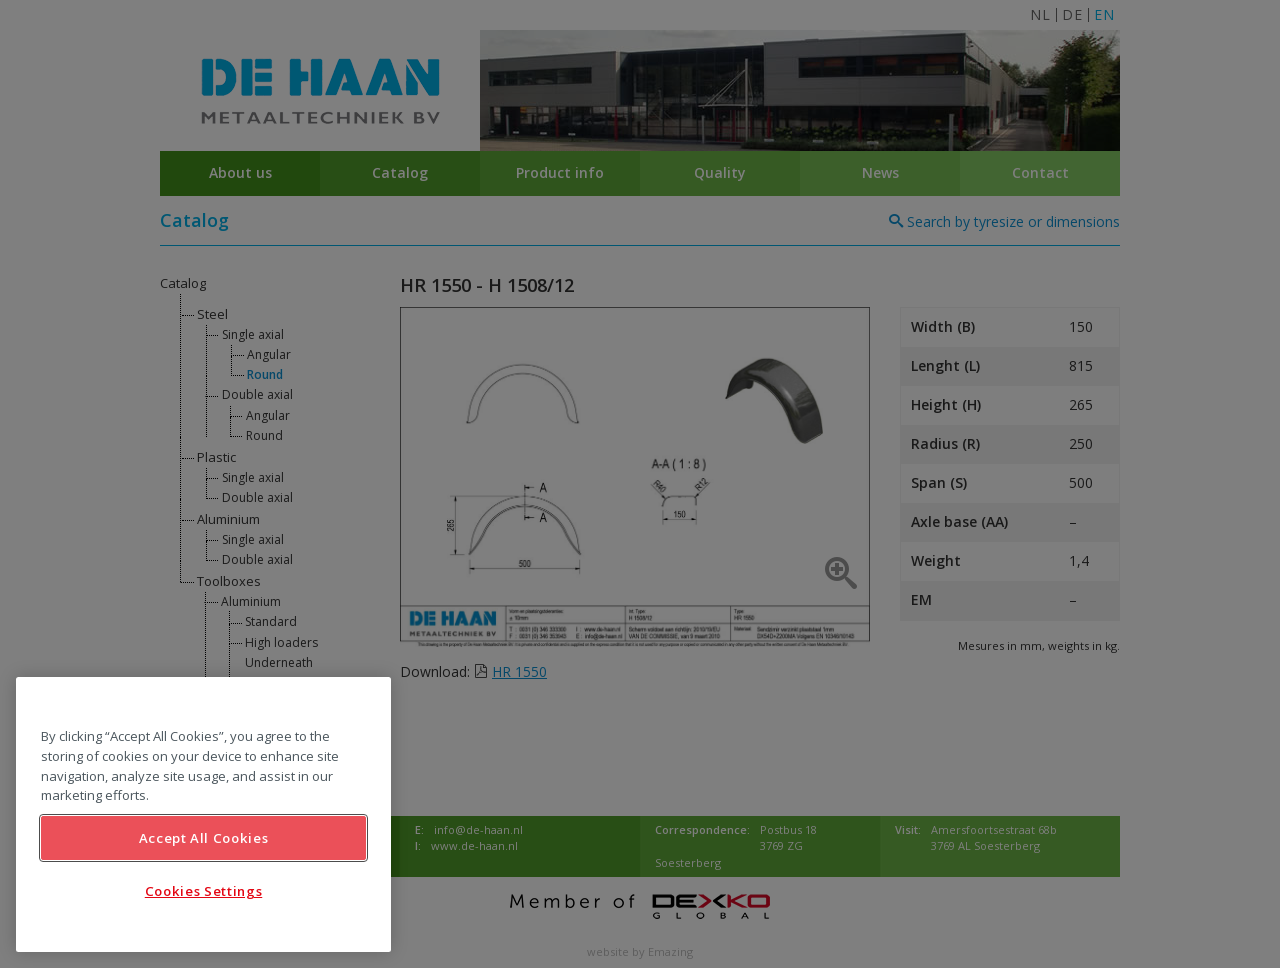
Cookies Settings (204, 891)
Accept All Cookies (204, 838)
